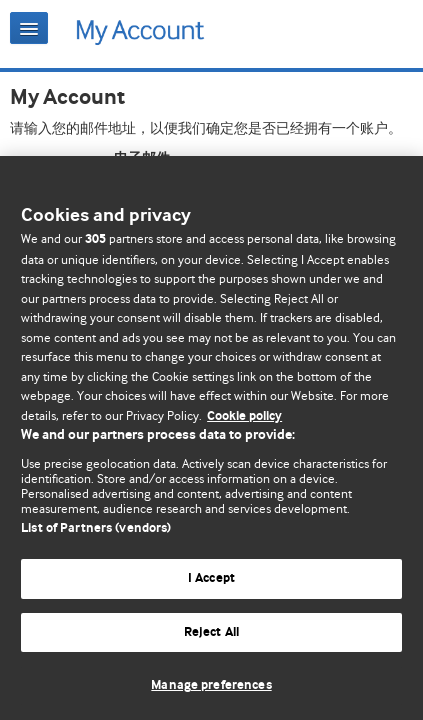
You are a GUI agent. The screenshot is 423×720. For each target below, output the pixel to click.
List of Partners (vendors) (96, 528)
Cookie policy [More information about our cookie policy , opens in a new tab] (244, 416)
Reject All (211, 632)
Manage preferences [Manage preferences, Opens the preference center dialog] (211, 685)
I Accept (211, 578)
